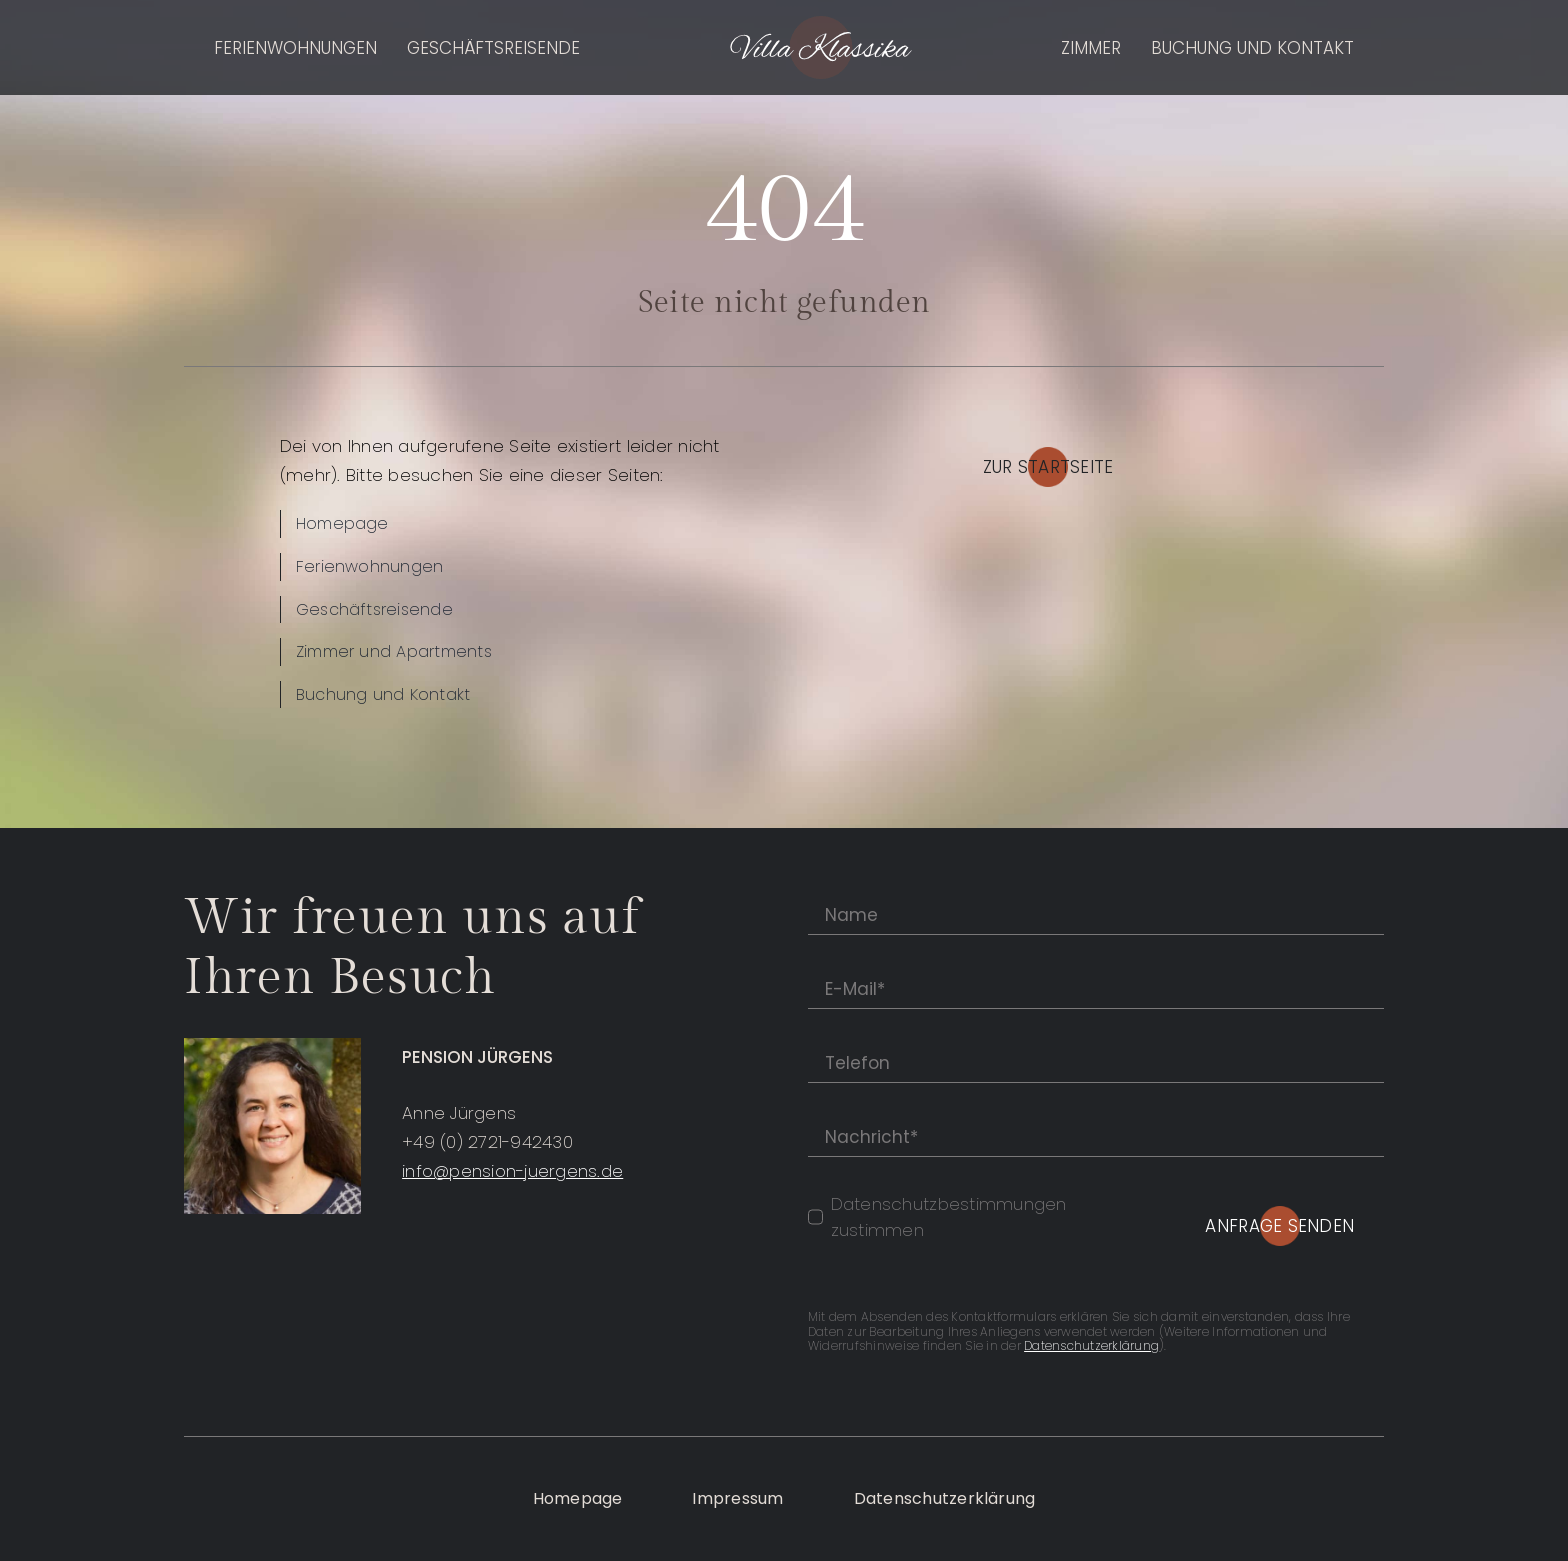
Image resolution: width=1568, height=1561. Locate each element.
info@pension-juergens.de (512, 1171)
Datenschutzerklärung (1091, 1345)
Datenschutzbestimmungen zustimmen (949, 1217)
